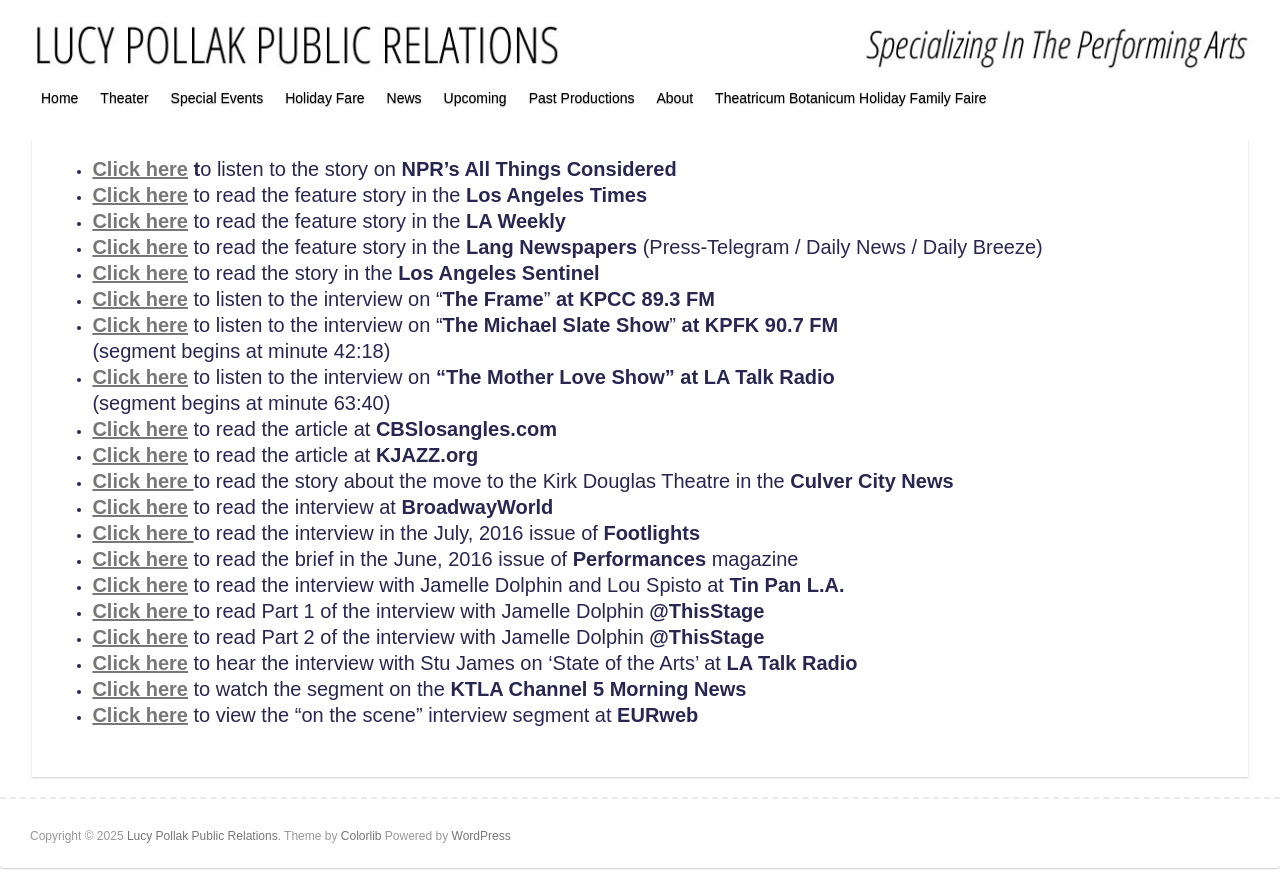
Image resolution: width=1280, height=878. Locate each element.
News (404, 98)
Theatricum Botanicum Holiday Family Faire (851, 98)
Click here (140, 169)
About (674, 98)
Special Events (217, 98)
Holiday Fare (324, 98)
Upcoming (475, 98)
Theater (124, 98)
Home (59, 98)
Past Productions (582, 98)
